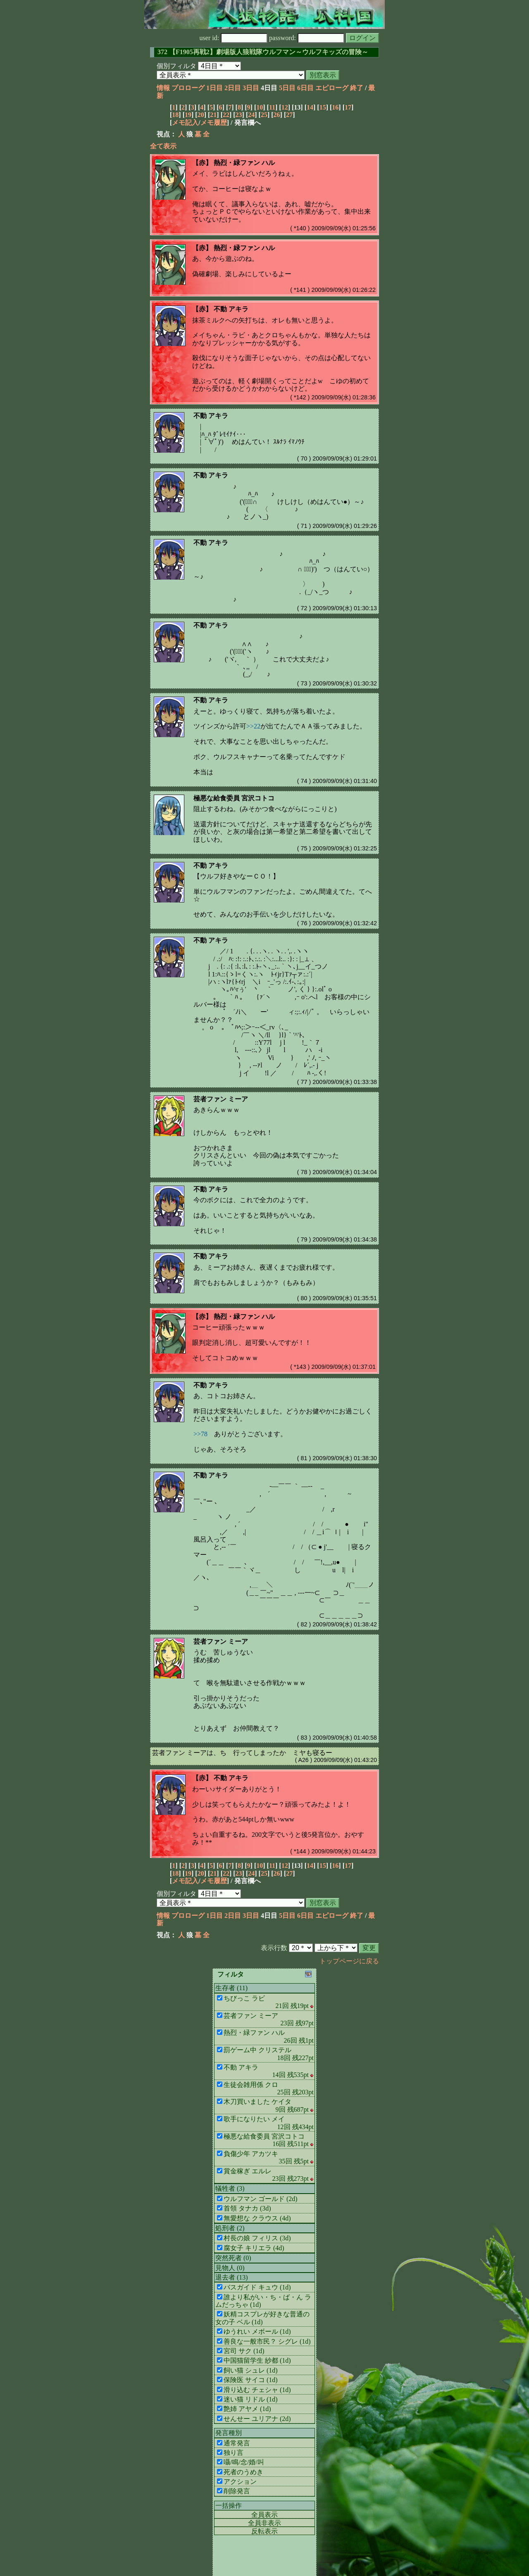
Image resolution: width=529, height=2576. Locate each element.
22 (226, 114)
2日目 (232, 87)
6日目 (305, 87)
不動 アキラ (231, 309)
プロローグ (188, 87)
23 (239, 114)
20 (201, 114)
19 (188, 114)
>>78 (200, 1433)
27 (289, 114)
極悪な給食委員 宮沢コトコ (233, 798)
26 (277, 114)
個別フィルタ (176, 65)
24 (251, 114)
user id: (234, 37)
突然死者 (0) (233, 2257)
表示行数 (274, 1947)
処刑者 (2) (230, 2228)
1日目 (214, 87)
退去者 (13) (231, 2277)
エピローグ (331, 87)
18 (175, 114)
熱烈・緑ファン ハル (244, 162)
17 (348, 107)
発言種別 (228, 2432)
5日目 (287, 87)
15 (322, 107)
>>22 (253, 726)
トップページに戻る (349, 1961)
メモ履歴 (213, 122)
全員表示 (264, 2514)
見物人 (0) (230, 2267)
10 (259, 107)
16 (335, 107)
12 (284, 107)
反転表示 (264, 2531)
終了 (356, 87)
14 (310, 107)
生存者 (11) (231, 1987)
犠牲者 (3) (230, 2188)
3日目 (251, 87)
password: (306, 37)
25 (264, 114)
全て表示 (163, 146)
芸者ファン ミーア (220, 1099)
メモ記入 (185, 122)
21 (213, 114)
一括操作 (228, 2505)
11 (272, 107)
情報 (163, 87)
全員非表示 (264, 2522)
